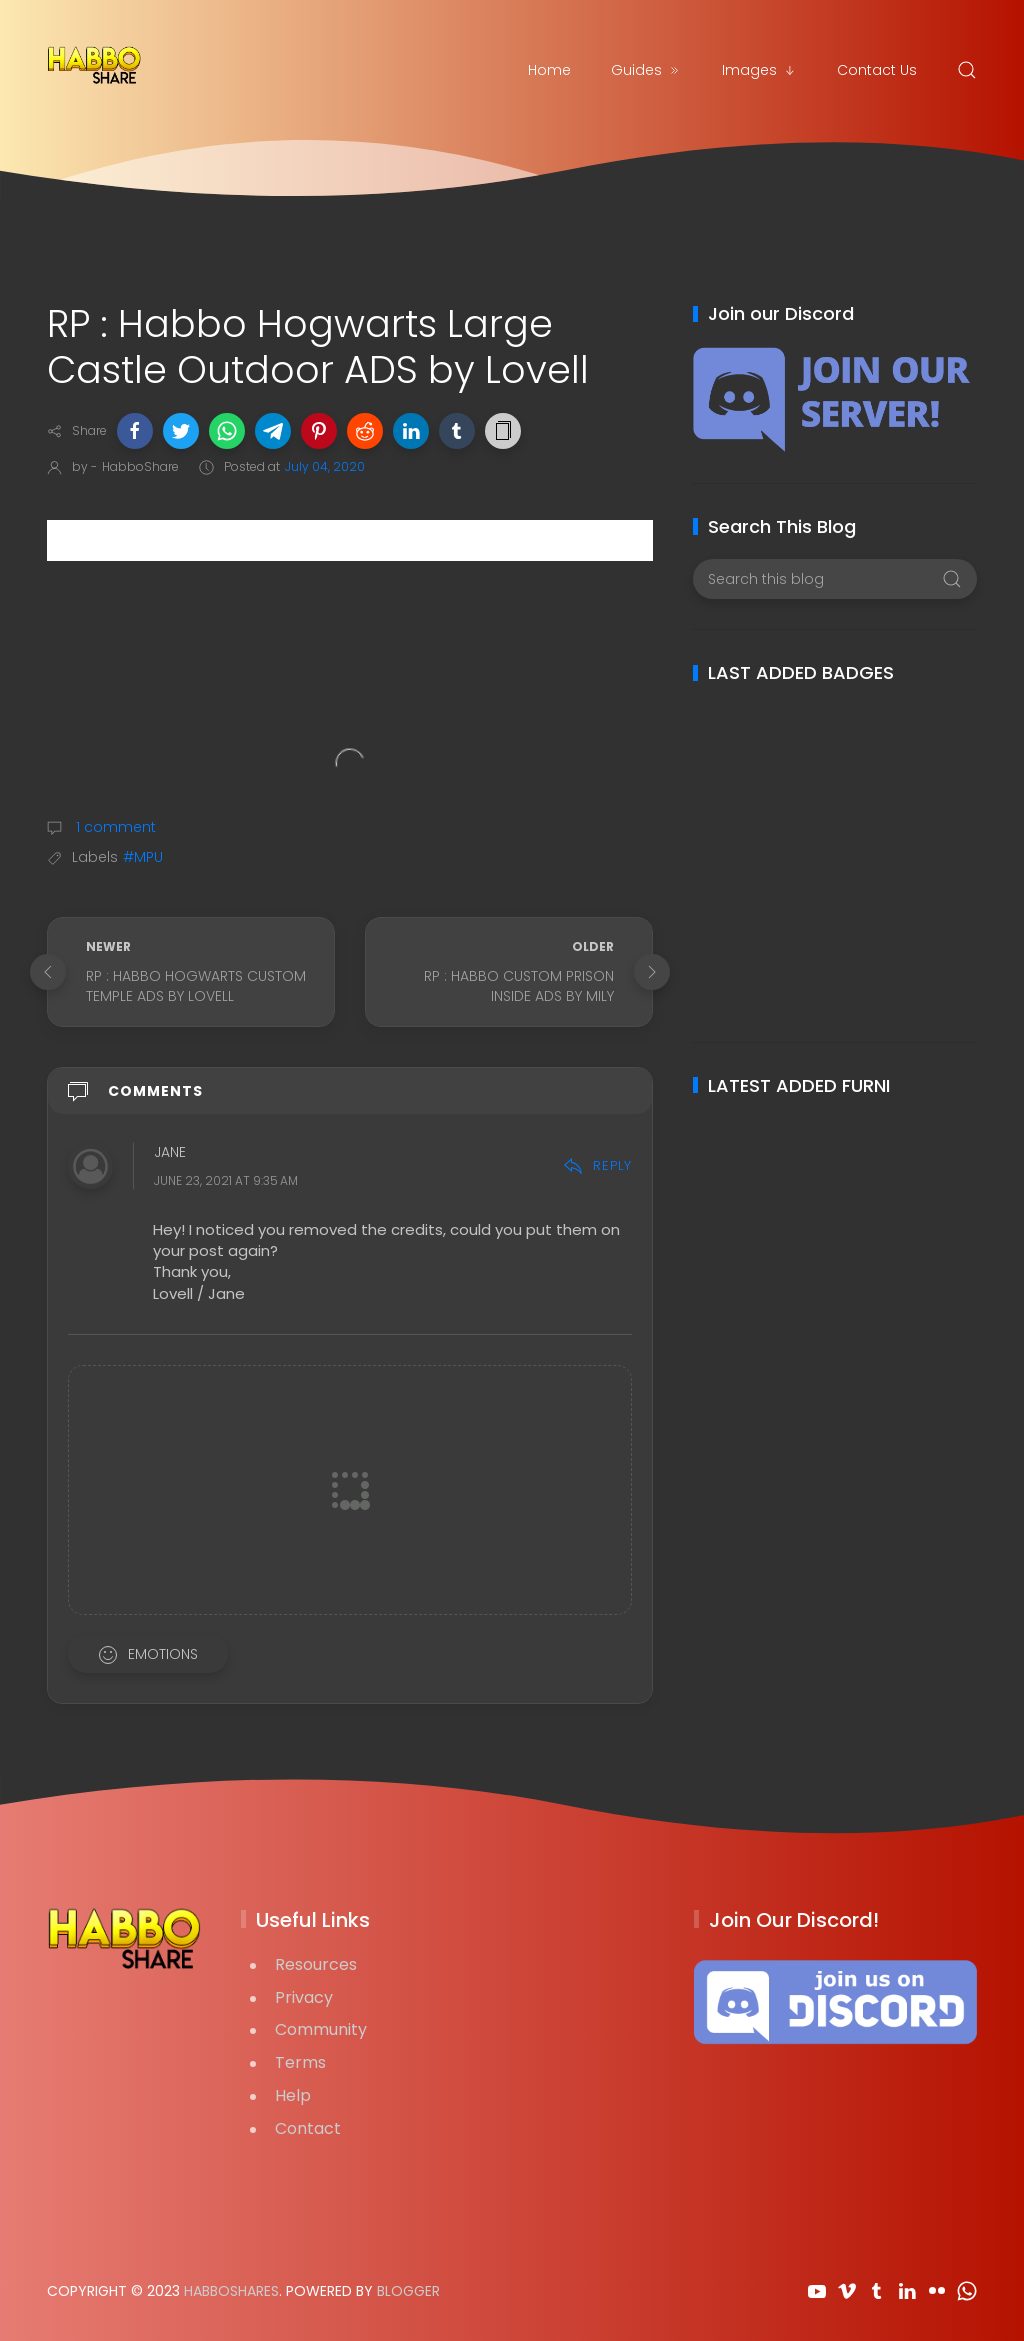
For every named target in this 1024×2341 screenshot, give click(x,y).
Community (321, 2029)
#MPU (143, 857)
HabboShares (231, 2291)
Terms (300, 2062)
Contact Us (877, 70)
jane (170, 1153)
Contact (308, 2128)
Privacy (304, 1997)
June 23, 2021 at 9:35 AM (226, 1181)
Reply (597, 1165)
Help (293, 2095)
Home (549, 70)
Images (759, 70)
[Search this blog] (834, 579)
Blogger (408, 2291)
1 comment (114, 827)
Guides (646, 70)
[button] (135, 431)
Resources (316, 1964)
